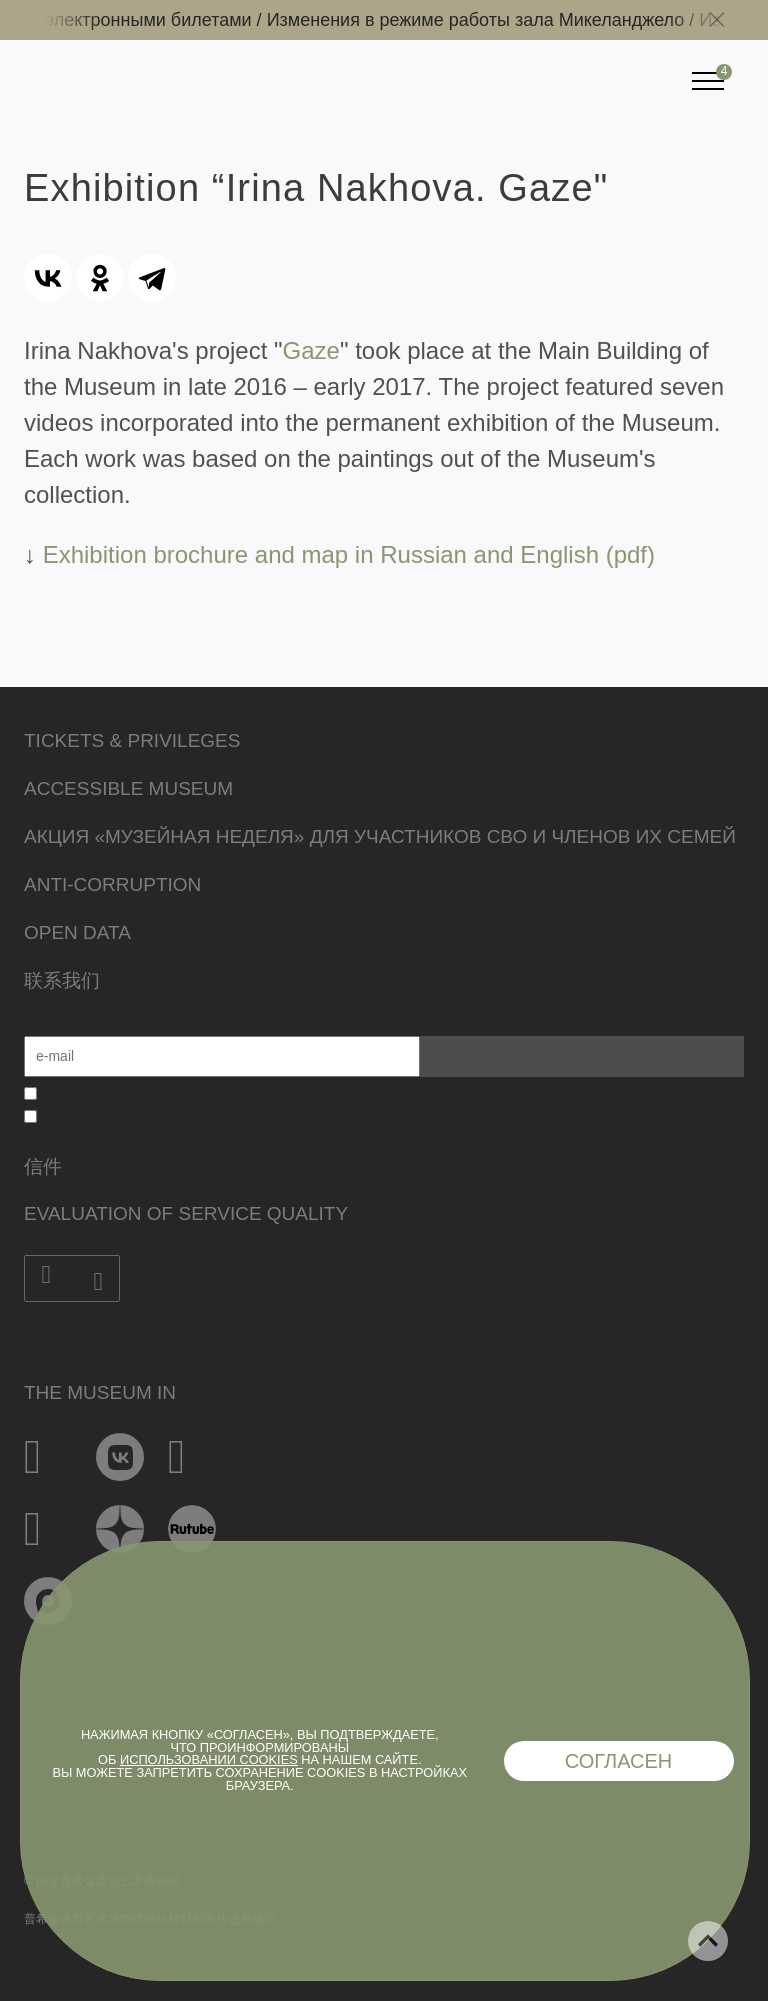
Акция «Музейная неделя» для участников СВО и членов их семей (380, 836)
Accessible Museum (128, 788)
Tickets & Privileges (132, 740)
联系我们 (62, 980)
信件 (43, 1166)
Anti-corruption (112, 884)
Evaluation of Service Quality (186, 1213)
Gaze (311, 350)
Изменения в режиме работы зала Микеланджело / (488, 20)
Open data (77, 932)
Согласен (619, 1761)
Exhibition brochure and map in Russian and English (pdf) (349, 554)
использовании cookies (209, 1759)
